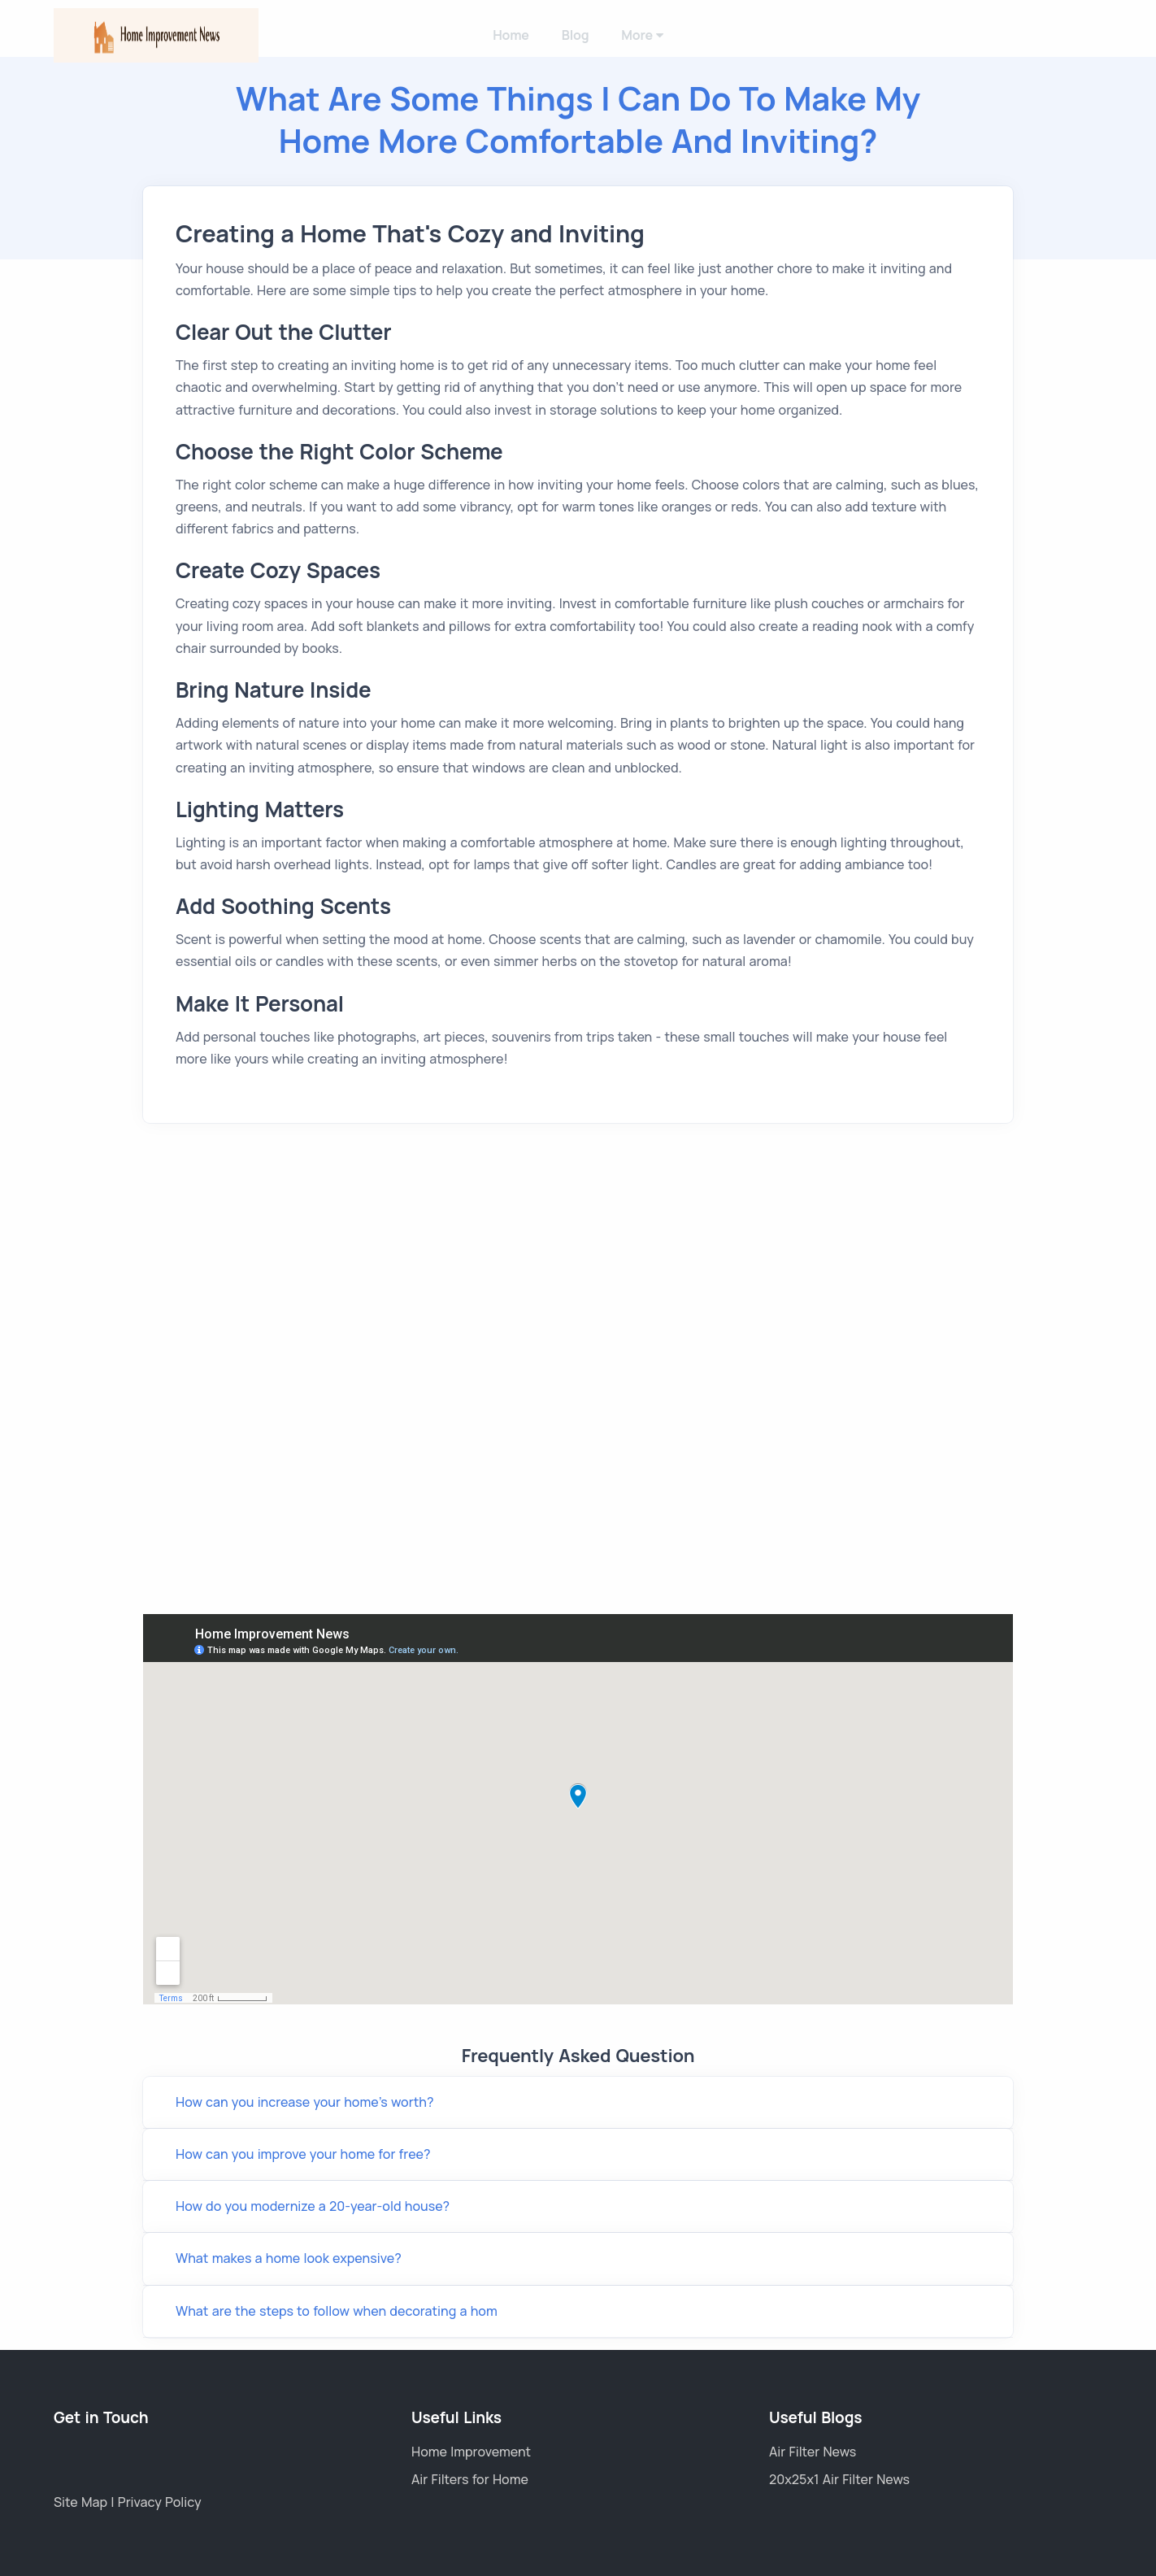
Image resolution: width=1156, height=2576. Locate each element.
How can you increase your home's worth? (304, 2102)
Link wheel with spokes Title (578, 1809)
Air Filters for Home (469, 2479)
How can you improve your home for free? (303, 2154)
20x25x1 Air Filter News (839, 2479)
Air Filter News (812, 2452)
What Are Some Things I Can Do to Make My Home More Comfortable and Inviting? (578, 119)
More (642, 35)
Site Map (82, 2502)
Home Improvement (471, 2452)
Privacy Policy (160, 2502)
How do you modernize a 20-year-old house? (313, 2206)
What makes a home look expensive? (289, 2258)
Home (511, 35)
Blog (575, 35)
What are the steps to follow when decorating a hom (337, 2311)
